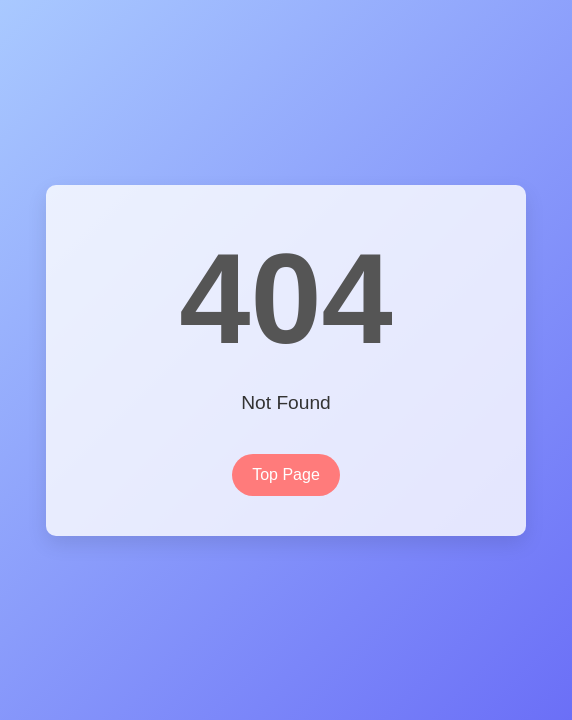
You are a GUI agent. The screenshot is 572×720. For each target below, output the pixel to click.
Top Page (286, 474)
